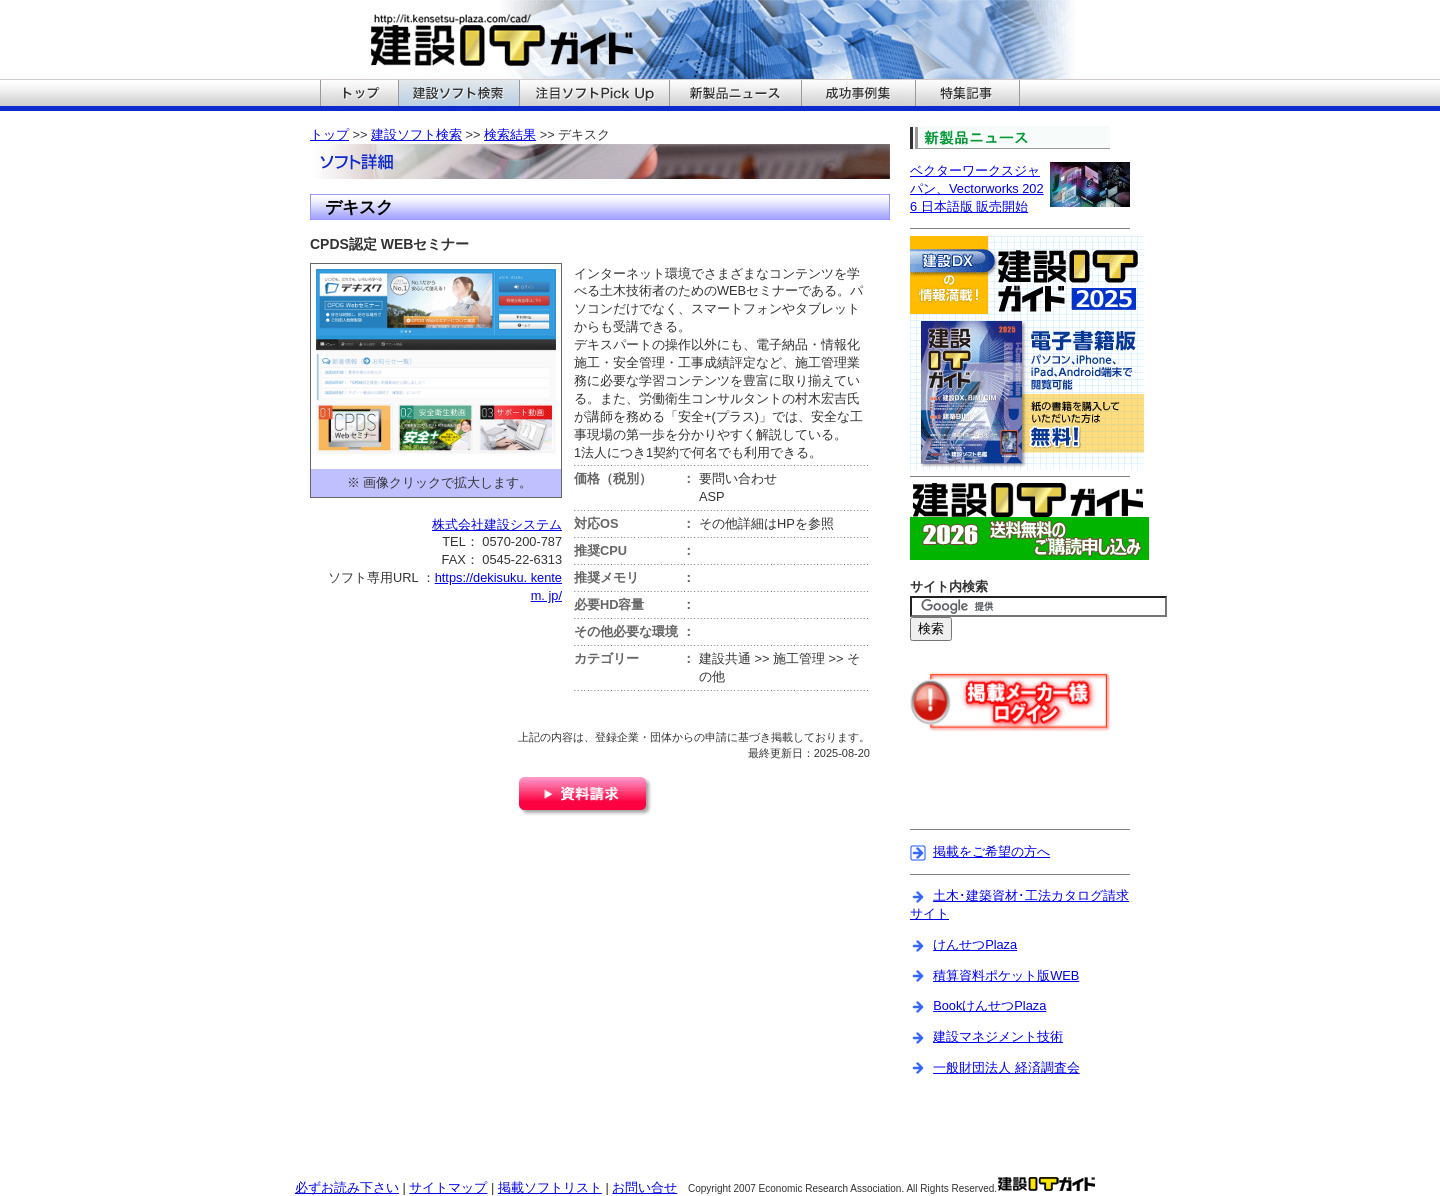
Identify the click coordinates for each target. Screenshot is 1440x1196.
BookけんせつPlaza (989, 1005)
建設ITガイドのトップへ (359, 95)
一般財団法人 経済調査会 (1006, 1067)
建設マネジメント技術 (998, 1036)
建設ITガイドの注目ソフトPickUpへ (594, 95)
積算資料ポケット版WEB (1006, 975)
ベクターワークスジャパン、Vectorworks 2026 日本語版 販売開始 (977, 188)
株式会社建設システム (497, 524)
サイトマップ (448, 1187)
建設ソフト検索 (416, 134)
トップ (329, 134)
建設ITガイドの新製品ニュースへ (735, 95)
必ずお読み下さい (347, 1187)
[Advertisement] (1027, 793)
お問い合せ (644, 1187)
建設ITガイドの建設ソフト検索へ (458, 95)
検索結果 (510, 134)
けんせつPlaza (975, 944)
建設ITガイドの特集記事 (967, 95)
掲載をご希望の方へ (991, 851)
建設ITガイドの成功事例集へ (858, 95)
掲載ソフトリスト (550, 1187)
